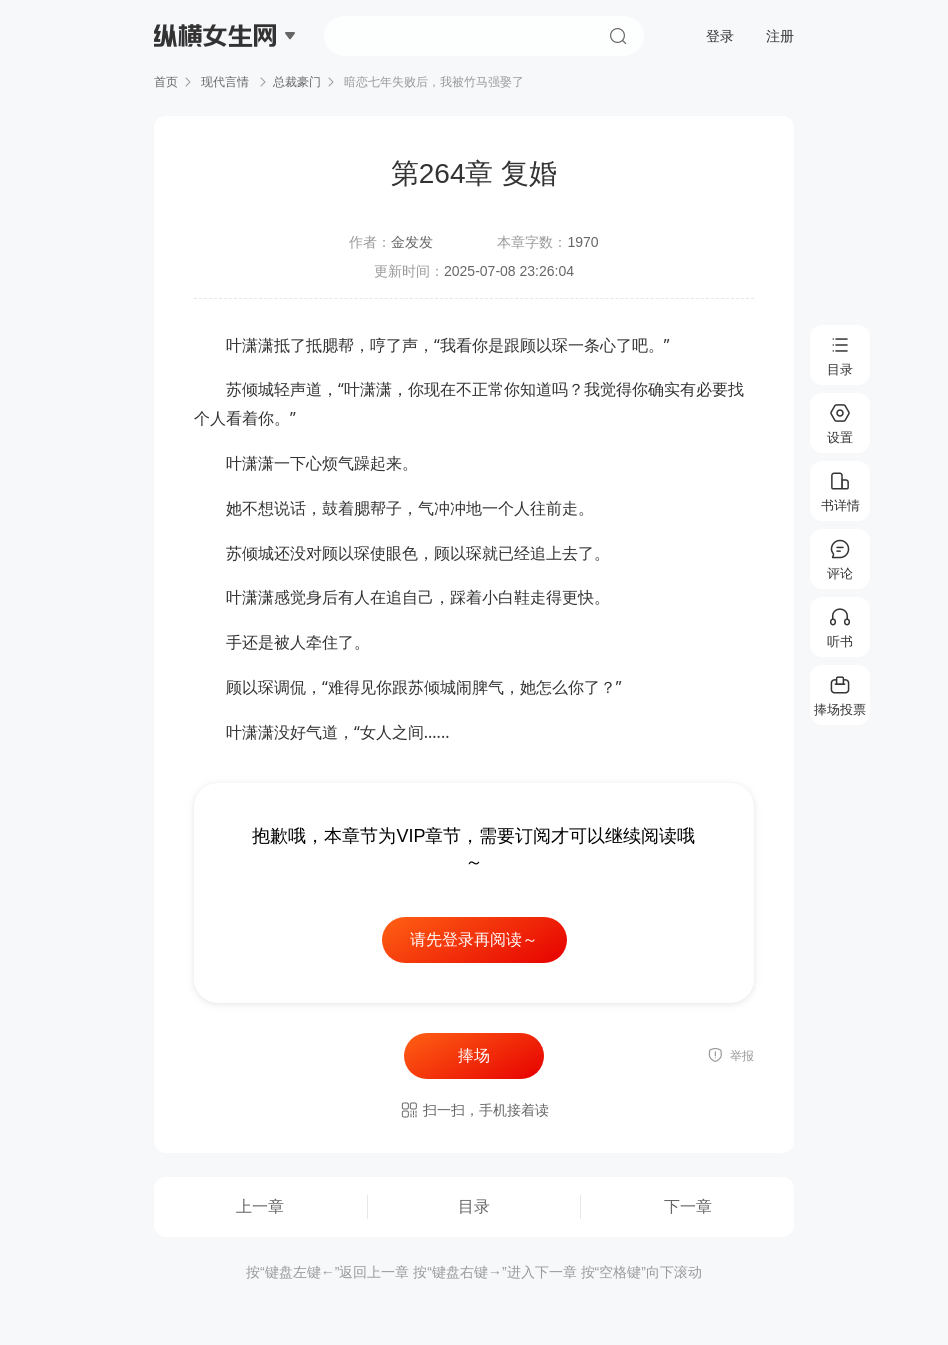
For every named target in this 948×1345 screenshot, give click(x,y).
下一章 (688, 1206)
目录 (474, 1206)
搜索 (618, 36)
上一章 (260, 1206)
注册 (780, 36)
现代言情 (225, 82)
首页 (166, 82)
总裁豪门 (297, 82)
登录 (720, 36)
